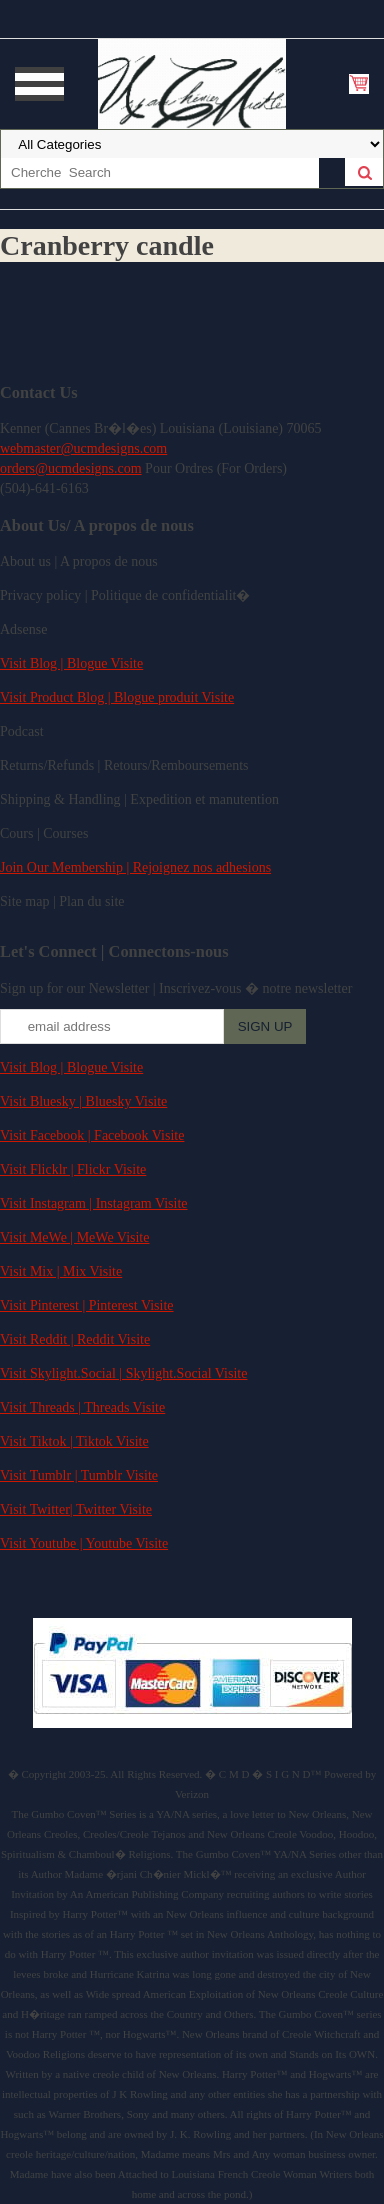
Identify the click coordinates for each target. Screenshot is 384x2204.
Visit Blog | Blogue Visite (71, 663)
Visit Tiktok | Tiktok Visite (74, 1441)
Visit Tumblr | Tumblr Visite (79, 1475)
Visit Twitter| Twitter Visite (76, 1509)
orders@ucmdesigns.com (71, 468)
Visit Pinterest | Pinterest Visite (87, 1305)
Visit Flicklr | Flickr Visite (73, 1169)
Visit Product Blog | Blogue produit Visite (117, 697)
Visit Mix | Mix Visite (61, 1271)
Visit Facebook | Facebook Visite (92, 1135)
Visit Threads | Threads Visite (82, 1407)
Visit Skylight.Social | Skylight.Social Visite (123, 1373)
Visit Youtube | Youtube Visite (84, 1543)
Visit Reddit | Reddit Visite (75, 1339)
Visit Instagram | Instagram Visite (94, 1203)
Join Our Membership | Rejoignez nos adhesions (135, 867)
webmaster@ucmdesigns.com (83, 448)
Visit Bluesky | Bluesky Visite (83, 1101)
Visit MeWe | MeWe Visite (74, 1237)
